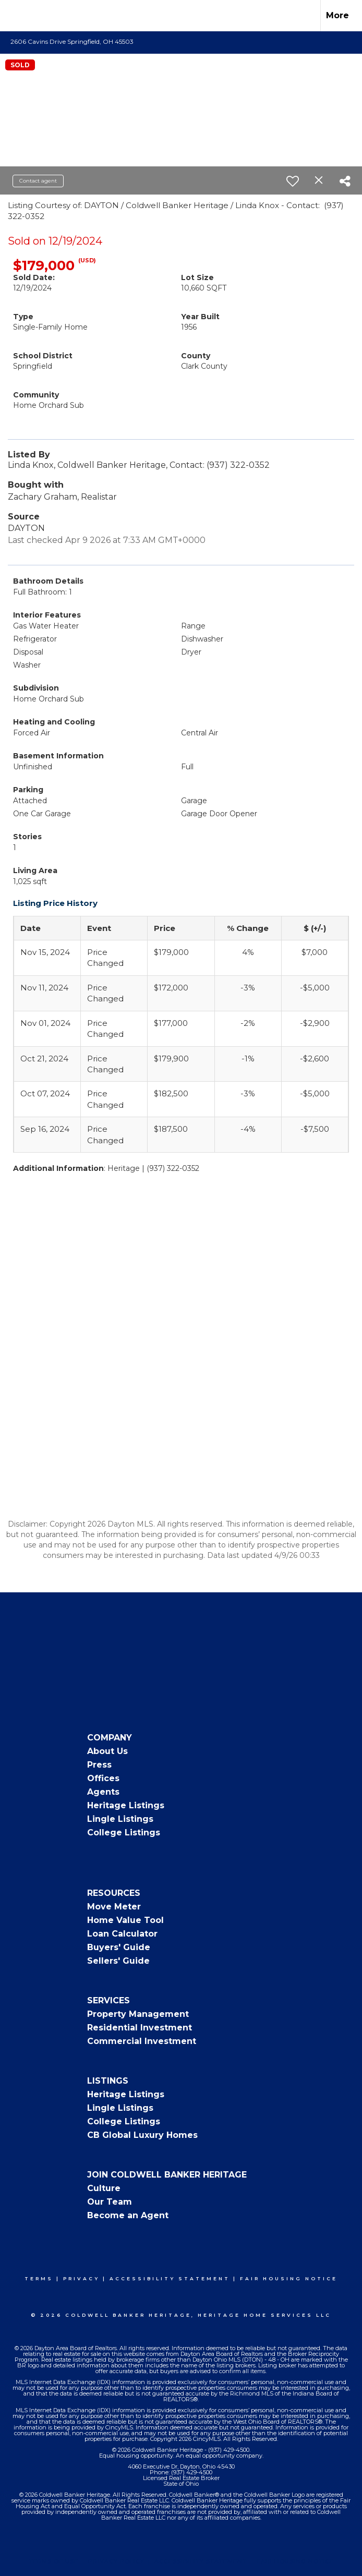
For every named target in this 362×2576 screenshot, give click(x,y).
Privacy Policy (116, 2561)
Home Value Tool (125, 1920)
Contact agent (38, 180)
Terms (39, 2278)
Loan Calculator (122, 1934)
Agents (103, 1792)
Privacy (81, 2278)
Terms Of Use (53, 2561)
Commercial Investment (141, 2041)
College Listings (123, 1832)
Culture (103, 2188)
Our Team (109, 2202)
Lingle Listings (120, 1819)
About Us (107, 1751)
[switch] (293, 181)
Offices (103, 1778)
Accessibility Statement (170, 2278)
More (337, 15)
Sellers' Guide (118, 1961)
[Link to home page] (13, 15)
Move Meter (114, 1907)
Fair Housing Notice (288, 2278)
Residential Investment (139, 2028)
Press (99, 1765)
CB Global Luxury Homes (142, 2135)
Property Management (138, 2014)
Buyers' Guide (118, 1947)
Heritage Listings (125, 1805)
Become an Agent (127, 2215)
